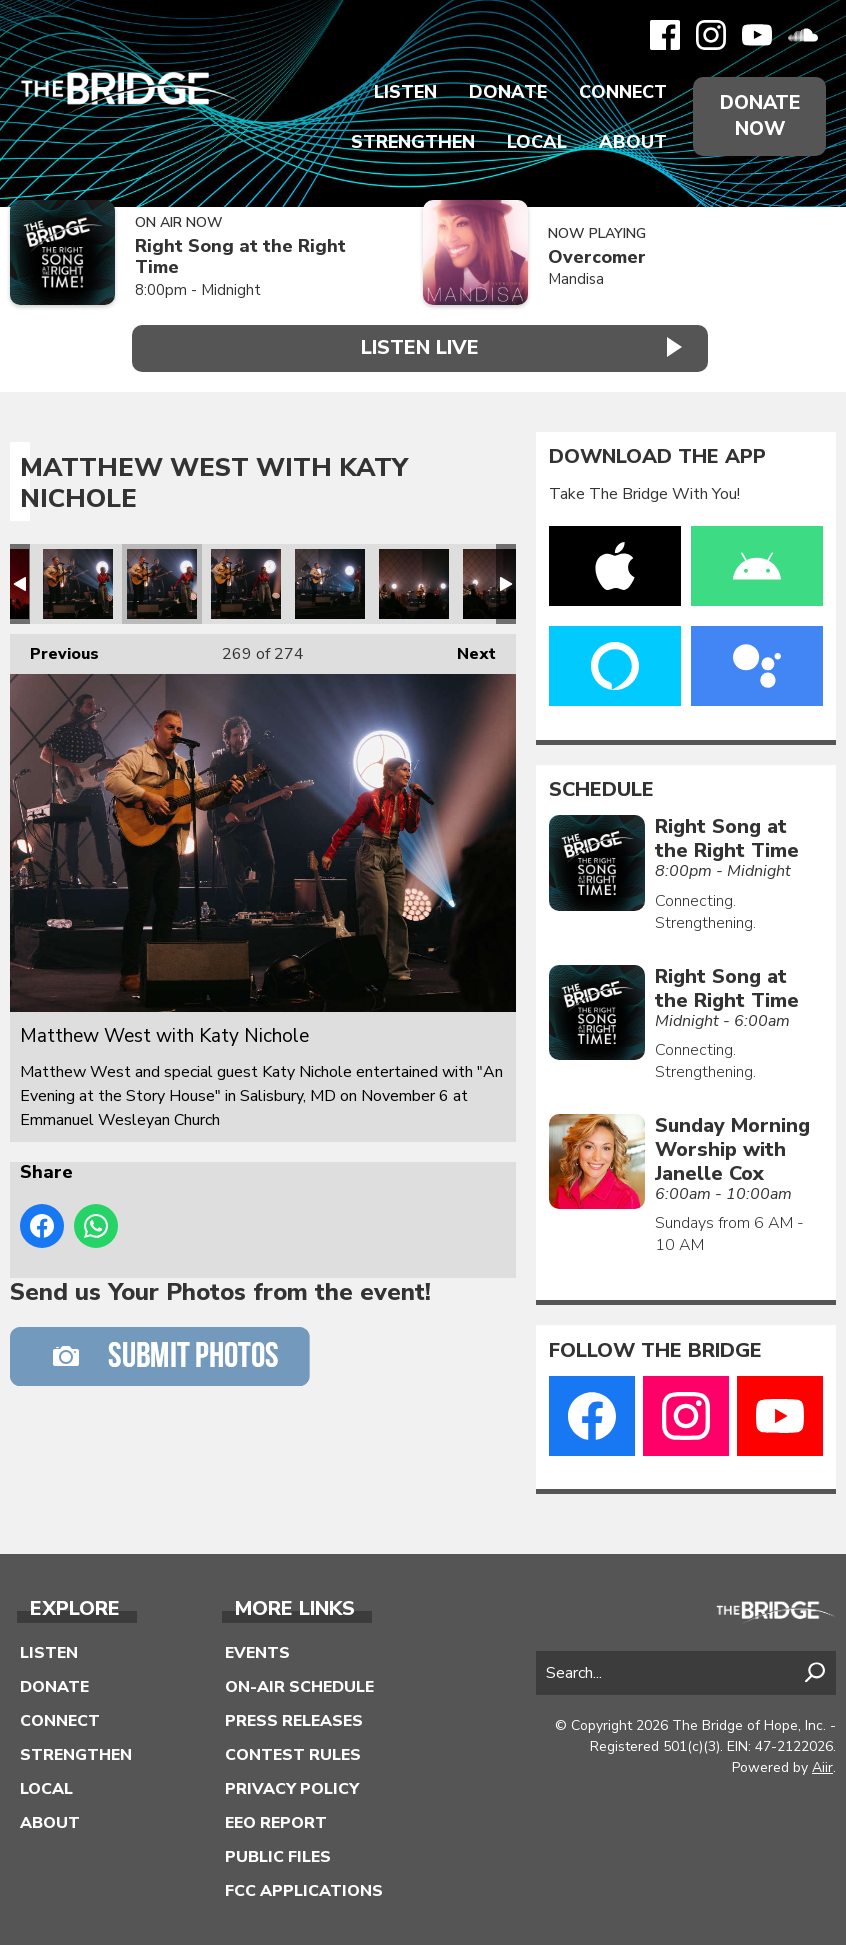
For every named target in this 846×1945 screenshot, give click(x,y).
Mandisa (576, 279)
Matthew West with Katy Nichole (78, 581)
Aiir (822, 1765)
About (629, 142)
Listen (401, 92)
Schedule (601, 787)
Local (533, 142)
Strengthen (409, 142)
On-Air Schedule (299, 1684)
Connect (619, 92)
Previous (54, 646)
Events (257, 1650)
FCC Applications (304, 1888)
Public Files (278, 1854)
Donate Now (758, 116)
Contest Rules (293, 1752)
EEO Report (276, 1820)
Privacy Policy (292, 1786)
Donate (504, 92)
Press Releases (294, 1718)
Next (466, 646)
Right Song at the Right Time (240, 256)
